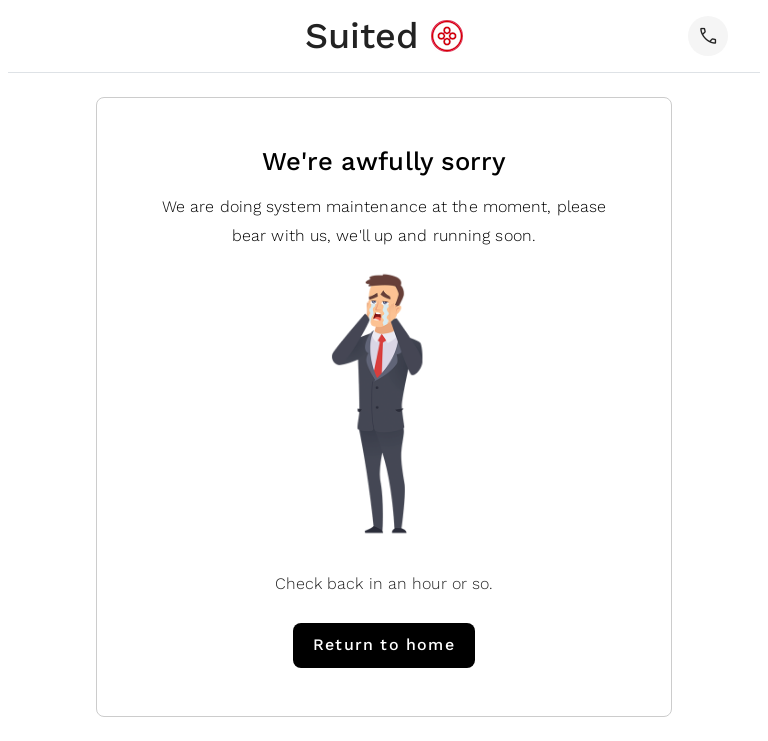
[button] (708, 36)
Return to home (384, 644)
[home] (384, 36)
